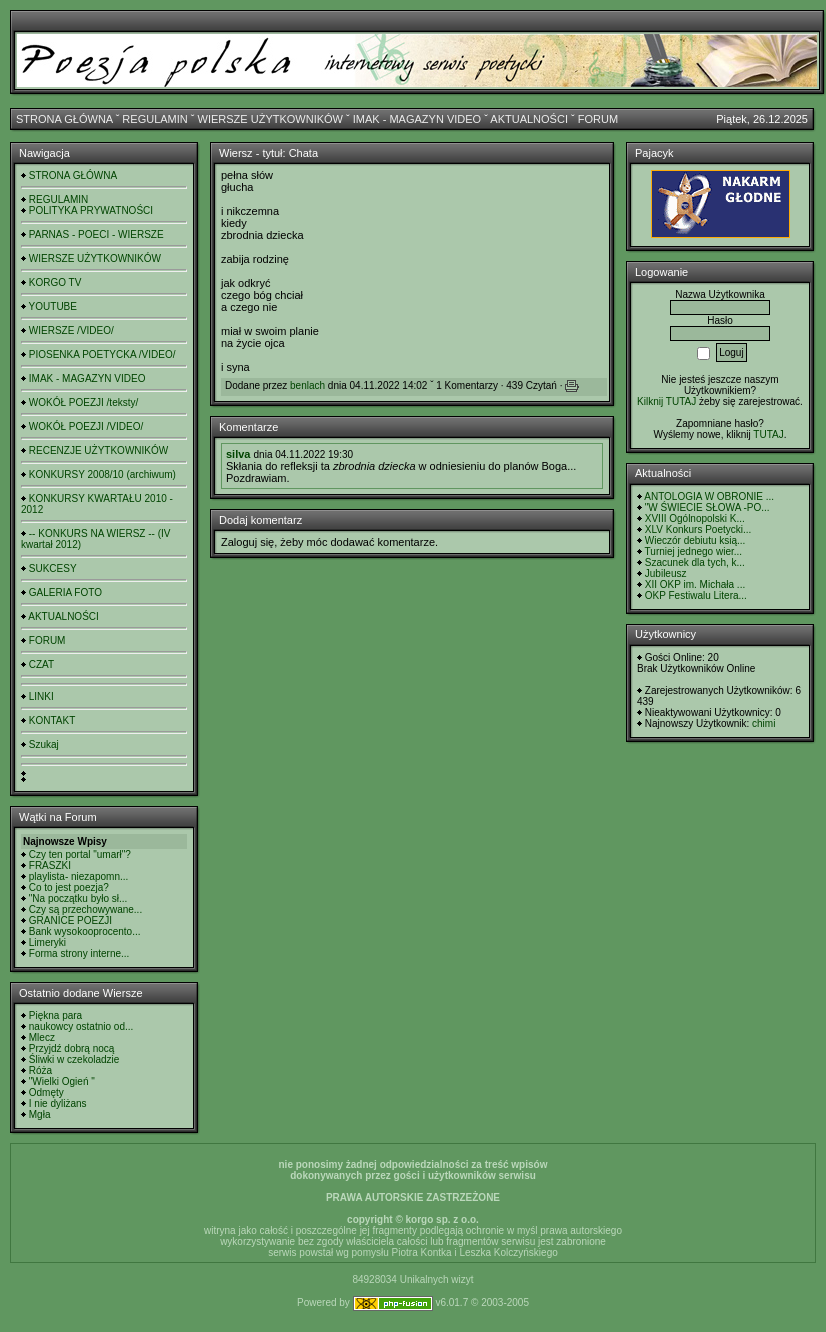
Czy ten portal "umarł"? (80, 854)
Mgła (40, 1114)
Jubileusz (666, 573)
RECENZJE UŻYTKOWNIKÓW (98, 450)
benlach (307, 385)
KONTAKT (52, 720)
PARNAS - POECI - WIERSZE (96, 234)
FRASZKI (50, 865)
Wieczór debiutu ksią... (695, 540)
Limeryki (47, 942)
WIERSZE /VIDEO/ (71, 330)
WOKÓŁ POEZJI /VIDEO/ (86, 426)
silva (238, 454)
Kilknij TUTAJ (666, 401)
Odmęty (46, 1092)
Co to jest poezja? (69, 887)
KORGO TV (55, 282)
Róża (40, 1070)
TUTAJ (768, 434)
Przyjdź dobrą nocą (72, 1048)
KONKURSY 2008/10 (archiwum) (102, 474)
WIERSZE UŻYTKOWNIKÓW (270, 119)
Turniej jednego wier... (693, 551)
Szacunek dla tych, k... (695, 562)
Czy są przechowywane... (85, 909)
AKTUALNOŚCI (529, 119)
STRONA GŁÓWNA (64, 119)
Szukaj (44, 744)
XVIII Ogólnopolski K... (695, 518)
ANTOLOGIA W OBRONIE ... (709, 496)
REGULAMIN (154, 119)
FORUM (598, 119)
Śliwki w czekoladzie (74, 1059)
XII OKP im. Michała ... (695, 584)
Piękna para (55, 1015)
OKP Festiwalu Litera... (696, 595)
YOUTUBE (53, 306)
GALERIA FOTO (65, 592)
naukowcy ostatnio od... (81, 1026)
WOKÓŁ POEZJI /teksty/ (83, 402)
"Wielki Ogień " (62, 1081)
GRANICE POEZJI (70, 920)
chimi (763, 723)
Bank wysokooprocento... (85, 931)
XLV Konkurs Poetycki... (698, 529)
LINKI (41, 696)
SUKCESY (53, 568)
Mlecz (42, 1037)
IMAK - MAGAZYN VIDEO (417, 119)
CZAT (41, 664)
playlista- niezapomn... (79, 876)
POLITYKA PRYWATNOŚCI (91, 210)
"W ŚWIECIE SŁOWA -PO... (707, 507)
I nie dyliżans (58, 1103)
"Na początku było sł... (78, 898)
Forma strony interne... (79, 953)
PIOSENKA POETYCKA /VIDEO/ (102, 354)
